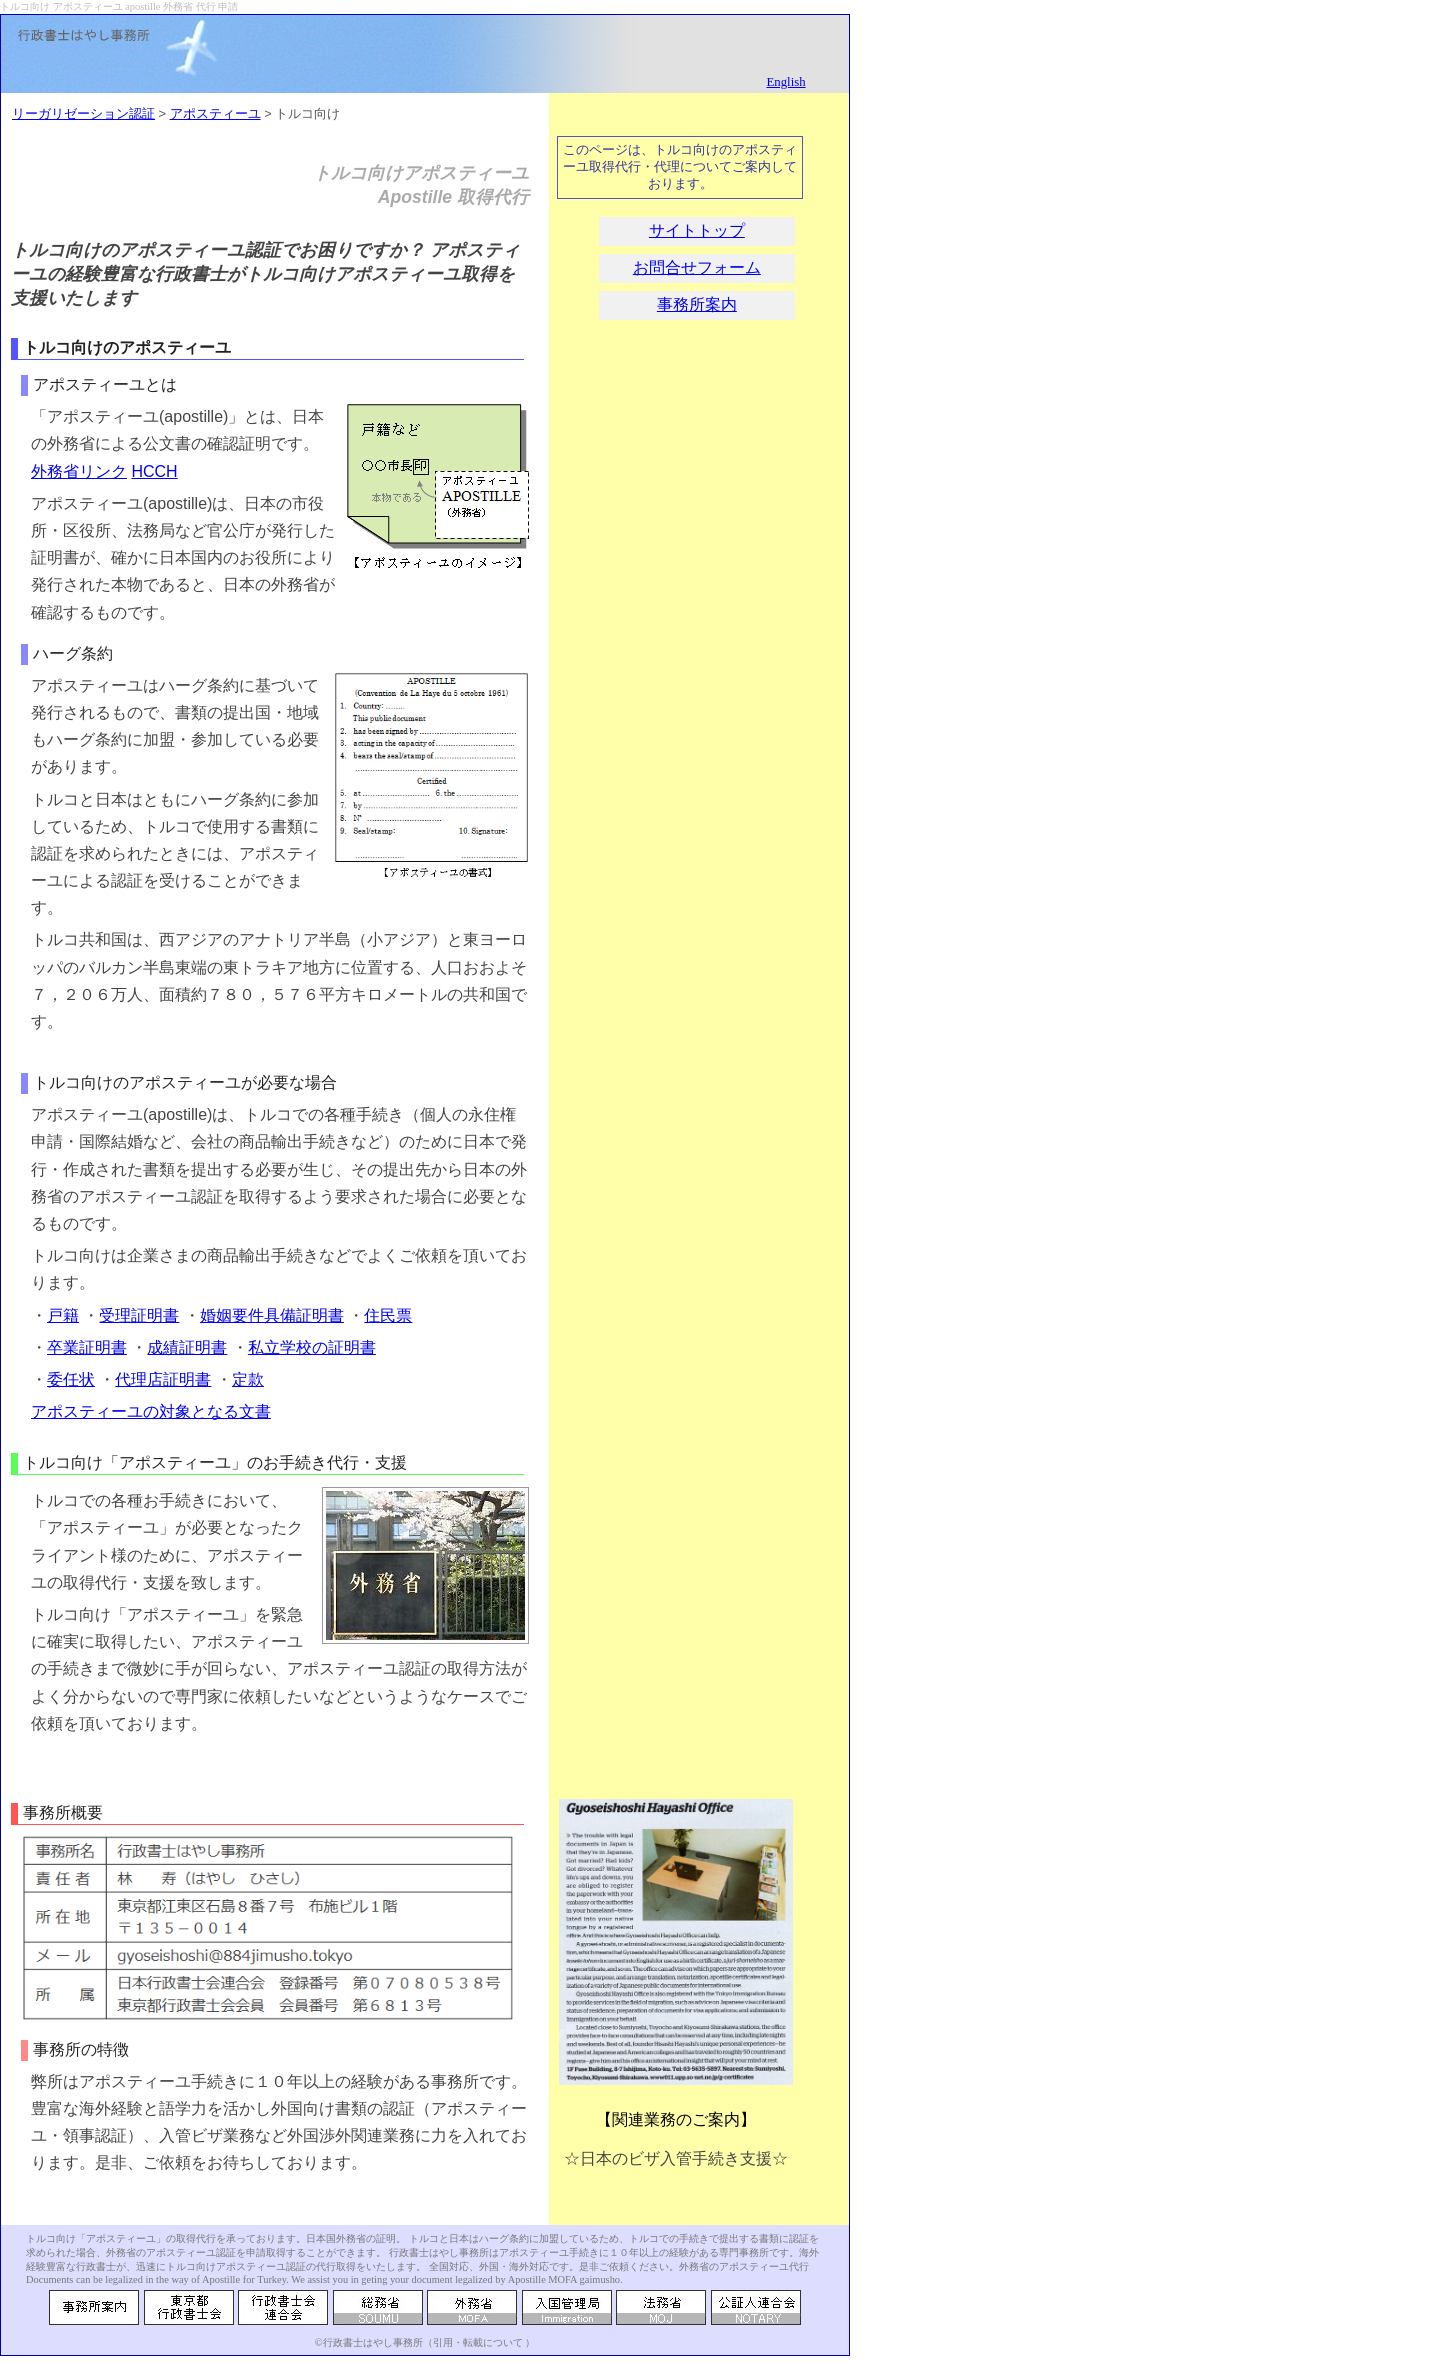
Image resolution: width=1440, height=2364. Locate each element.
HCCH (154, 471)
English (785, 82)
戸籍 (63, 1315)
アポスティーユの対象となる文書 (151, 1411)
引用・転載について (478, 2342)
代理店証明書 (163, 1379)
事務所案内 (697, 304)
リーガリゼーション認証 (83, 113)
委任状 (71, 1379)
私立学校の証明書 (312, 1347)
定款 (248, 1379)
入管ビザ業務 (207, 2135)
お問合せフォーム (697, 267)
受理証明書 (139, 1315)
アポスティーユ (215, 113)
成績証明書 (187, 1347)
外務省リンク (79, 471)
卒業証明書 (87, 1347)
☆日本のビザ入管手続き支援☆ (676, 2158)
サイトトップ (697, 230)
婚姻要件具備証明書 (272, 1315)
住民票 (388, 1315)
